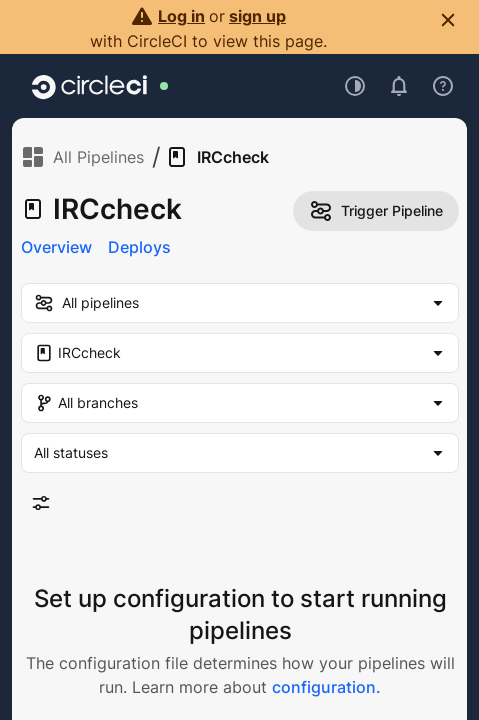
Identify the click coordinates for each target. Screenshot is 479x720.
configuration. (326, 687)
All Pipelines (82, 157)
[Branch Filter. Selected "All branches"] (240, 403)
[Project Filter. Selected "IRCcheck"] (240, 353)
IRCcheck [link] (217, 157)
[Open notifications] (399, 86)
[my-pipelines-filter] (240, 303)
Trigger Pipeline (376, 211)
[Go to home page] (89, 86)
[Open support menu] (443, 86)
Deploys (139, 247)
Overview (56, 247)
